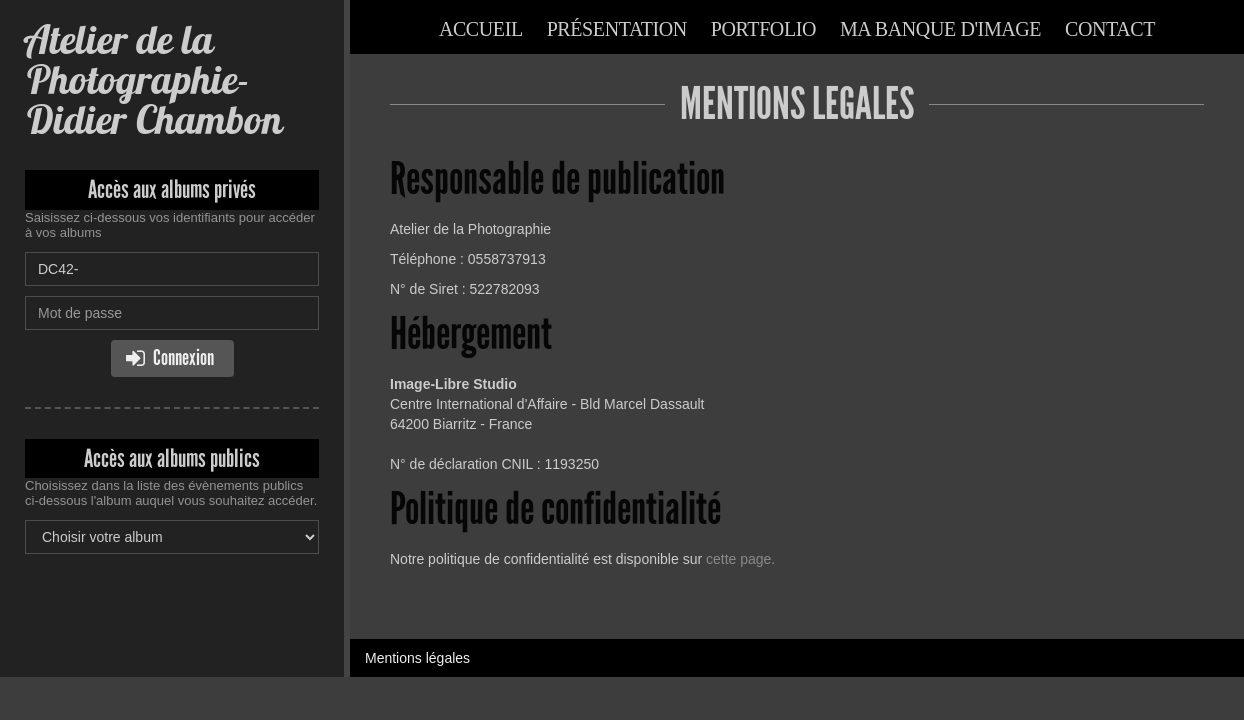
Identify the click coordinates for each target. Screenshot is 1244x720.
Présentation (617, 29)
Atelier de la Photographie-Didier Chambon (153, 79)
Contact (1110, 29)
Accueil (481, 29)
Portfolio (763, 29)
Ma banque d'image (940, 29)
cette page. (740, 559)
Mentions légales (417, 658)
